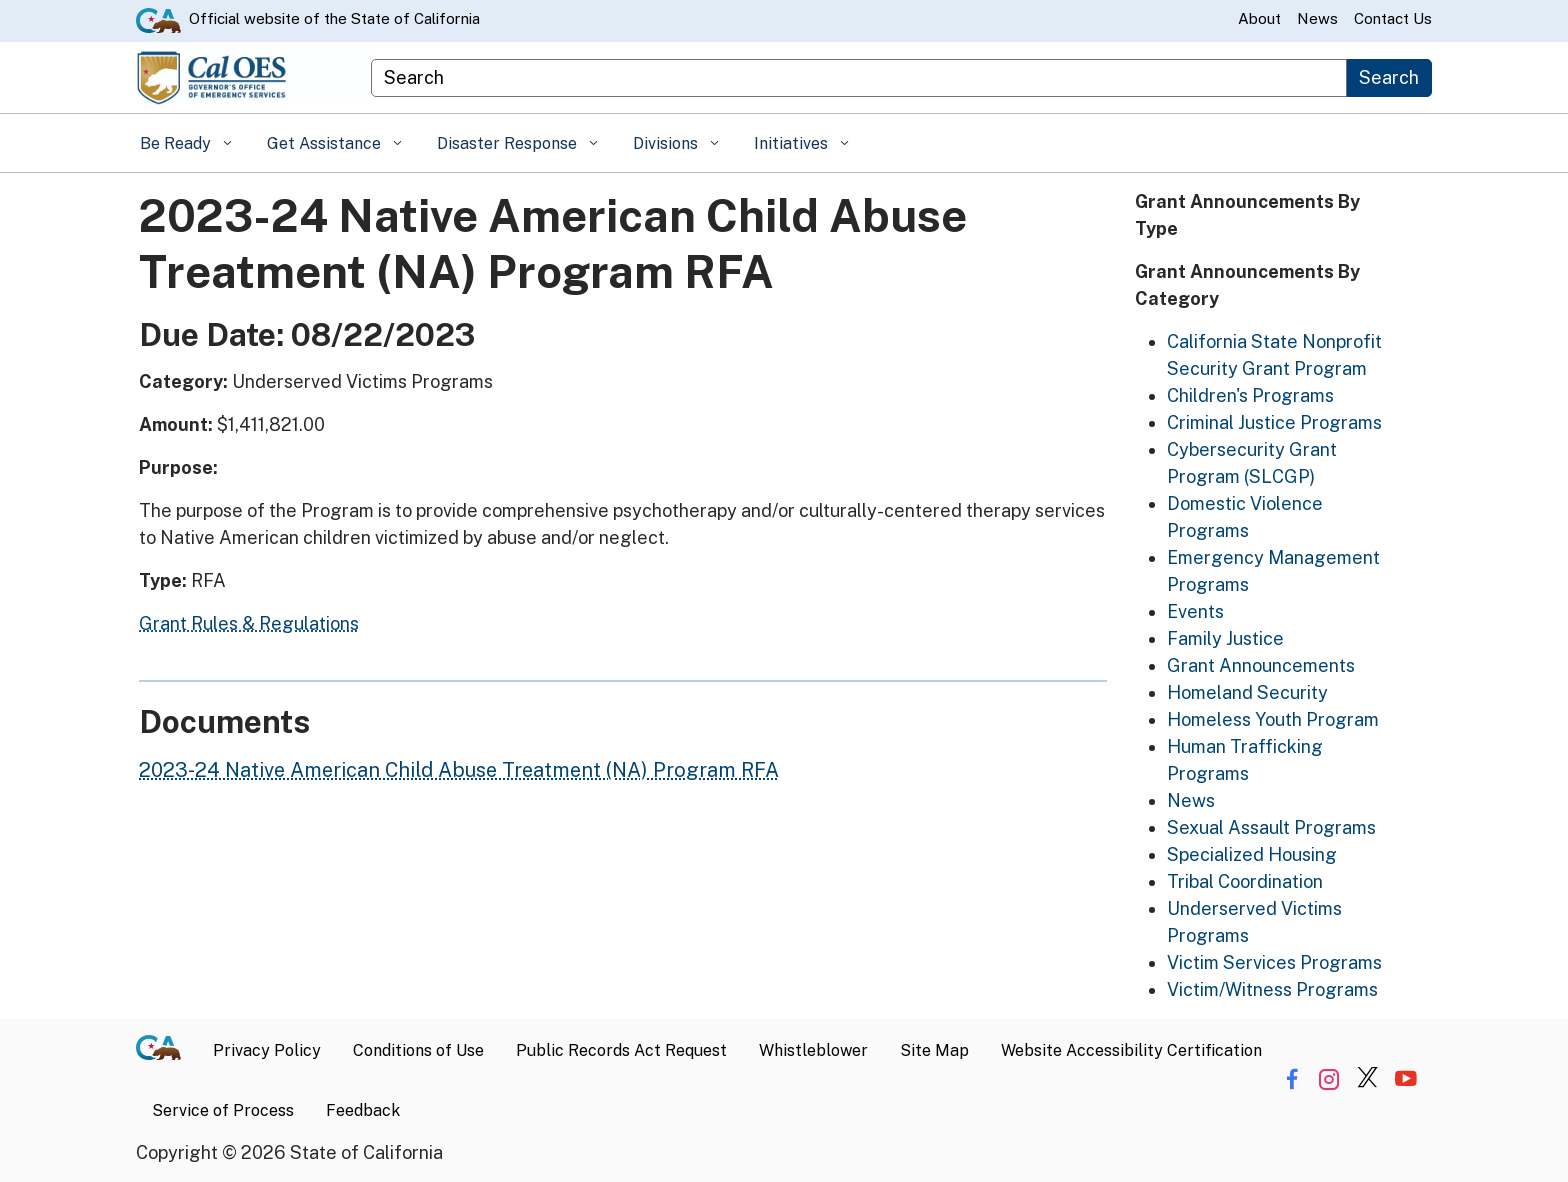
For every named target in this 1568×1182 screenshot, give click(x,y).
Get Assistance (326, 143)
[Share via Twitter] (1367, 1079)
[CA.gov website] (158, 19)
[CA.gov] (166, 1051)
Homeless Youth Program (1273, 719)
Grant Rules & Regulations (249, 623)
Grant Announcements (1261, 665)
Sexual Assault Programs (1271, 827)
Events (1195, 611)
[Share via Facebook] (1291, 1079)
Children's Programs (1250, 395)
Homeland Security (1247, 692)
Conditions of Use (418, 1050)
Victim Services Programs (1274, 962)
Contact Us (1393, 18)
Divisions (667, 143)
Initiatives (793, 143)
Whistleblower (813, 1050)
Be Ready (177, 143)
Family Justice (1225, 638)
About (1259, 18)
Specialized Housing (1252, 854)
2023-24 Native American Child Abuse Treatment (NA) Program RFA (459, 770)
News (1317, 18)
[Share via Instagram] (1329, 1079)
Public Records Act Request (621, 1050)
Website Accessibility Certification (1131, 1050)
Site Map (934, 1050)
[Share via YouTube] (1405, 1079)
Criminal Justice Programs (1274, 422)
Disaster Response (509, 143)
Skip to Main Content (784, 0)
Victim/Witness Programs (1272, 989)
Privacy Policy (267, 1050)
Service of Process (223, 1110)
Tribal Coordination (1245, 881)
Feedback (363, 1110)
